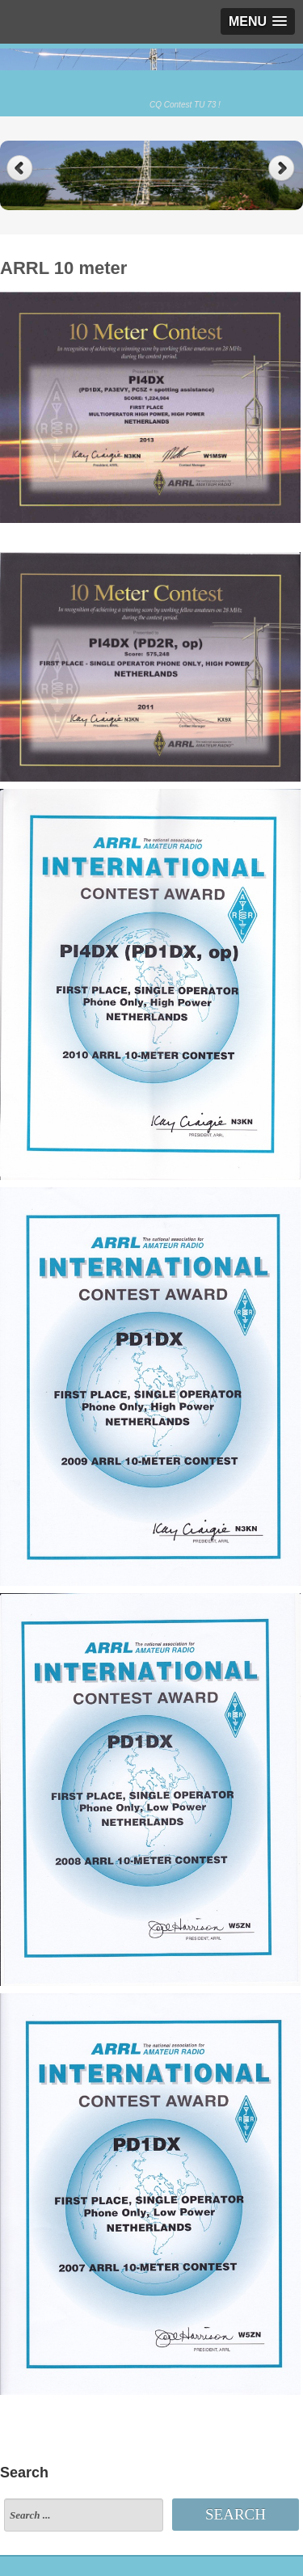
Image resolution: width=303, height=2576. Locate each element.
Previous (20, 168)
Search (235, 2514)
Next (283, 168)
